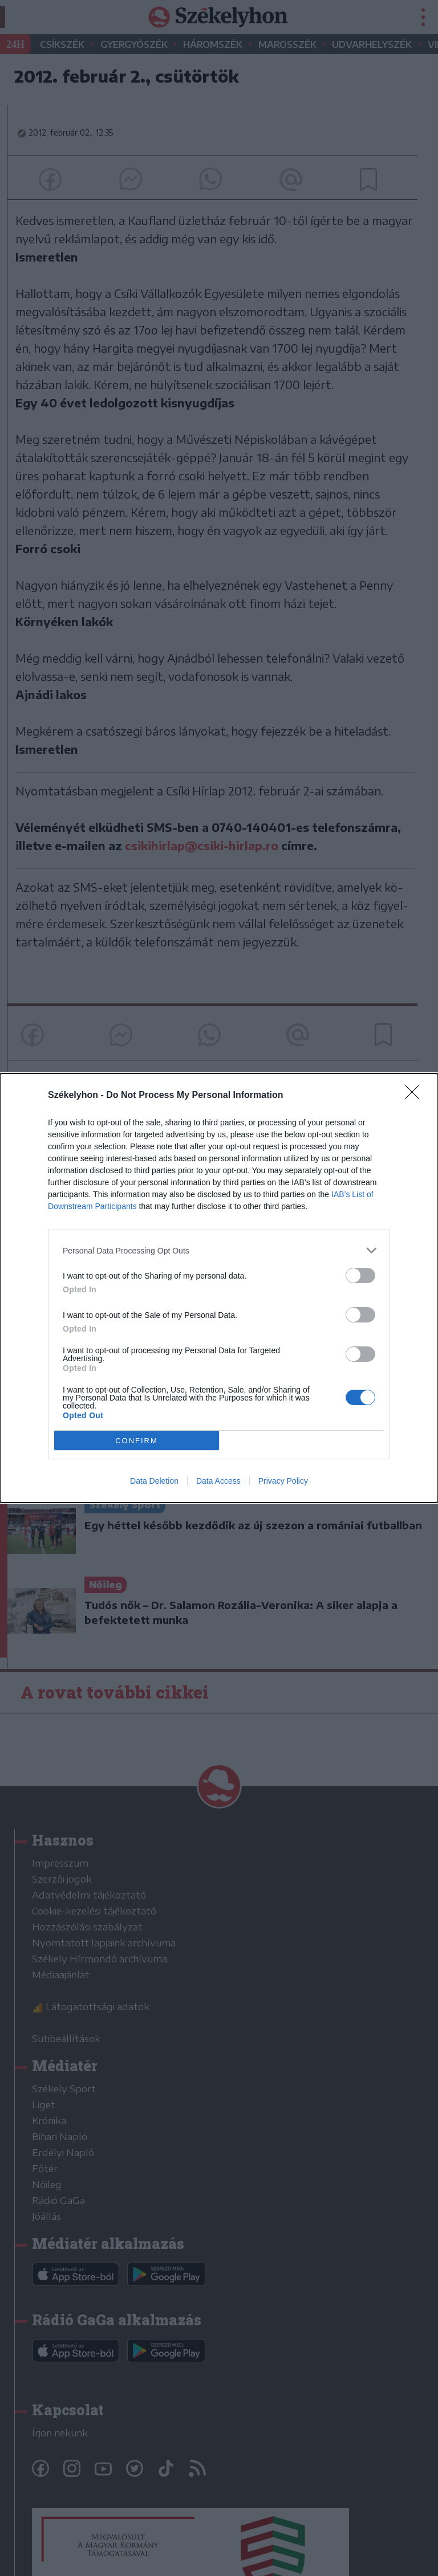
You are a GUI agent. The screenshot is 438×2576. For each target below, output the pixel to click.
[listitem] (219, 1250)
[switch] (360, 1275)
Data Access (218, 1480)
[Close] (416, 1096)
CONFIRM (136, 1440)
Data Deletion (154, 1480)
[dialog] (219, 1288)
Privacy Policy (283, 1480)
